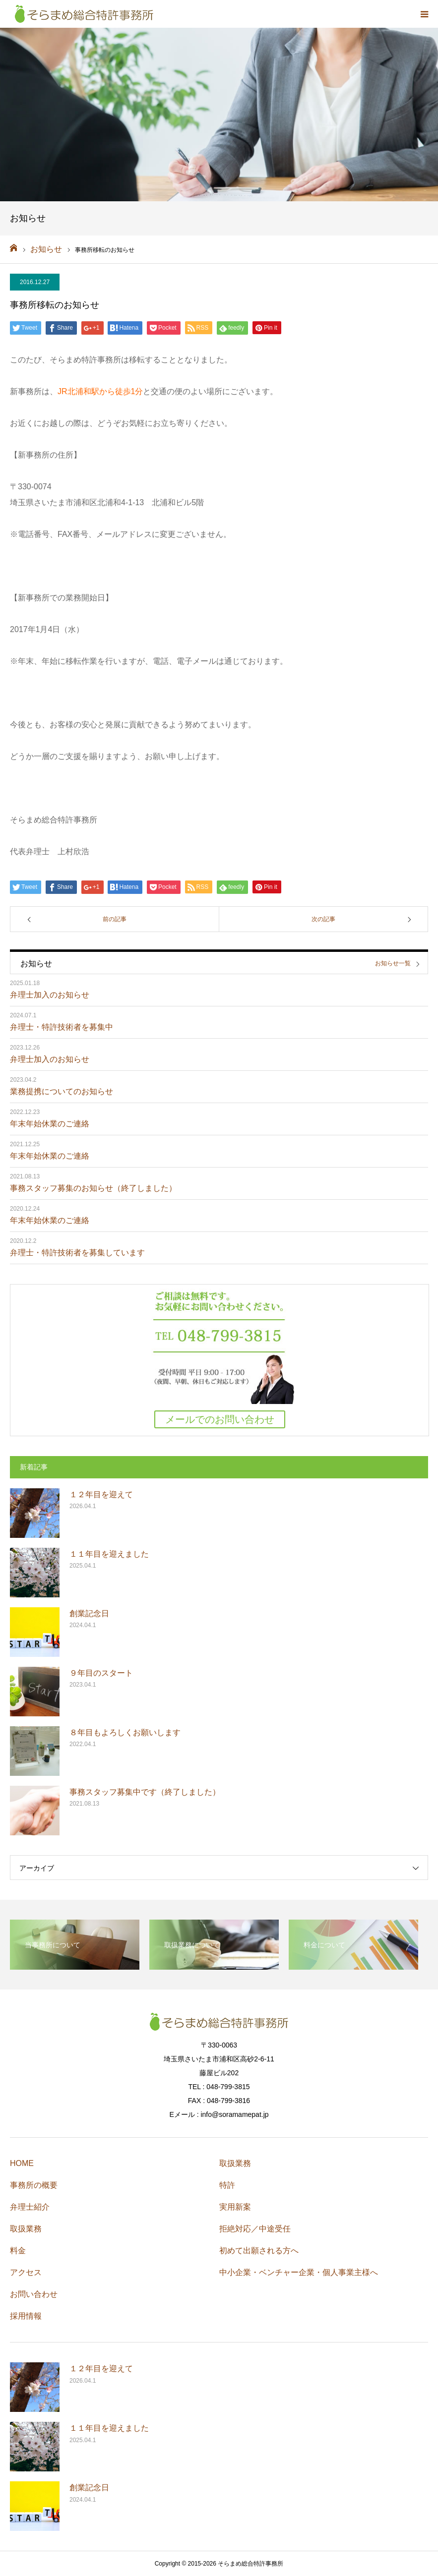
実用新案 (235, 2207)
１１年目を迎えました (109, 1554)
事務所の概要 (34, 2185)
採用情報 (26, 2316)
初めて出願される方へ (259, 2250)
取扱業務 (26, 2229)
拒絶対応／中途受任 (255, 2229)
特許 (227, 2185)
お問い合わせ (34, 2294)
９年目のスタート (101, 1673)
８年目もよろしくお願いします (125, 1732)
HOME (22, 2163)
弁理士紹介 (30, 2207)
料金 (18, 2250)
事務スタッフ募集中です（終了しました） (144, 1792)
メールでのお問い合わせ (219, 1419)
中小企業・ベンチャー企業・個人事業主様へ (298, 2272)
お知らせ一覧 (393, 963)
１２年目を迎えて (101, 1494)
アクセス (26, 2272)
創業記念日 (89, 1613)
